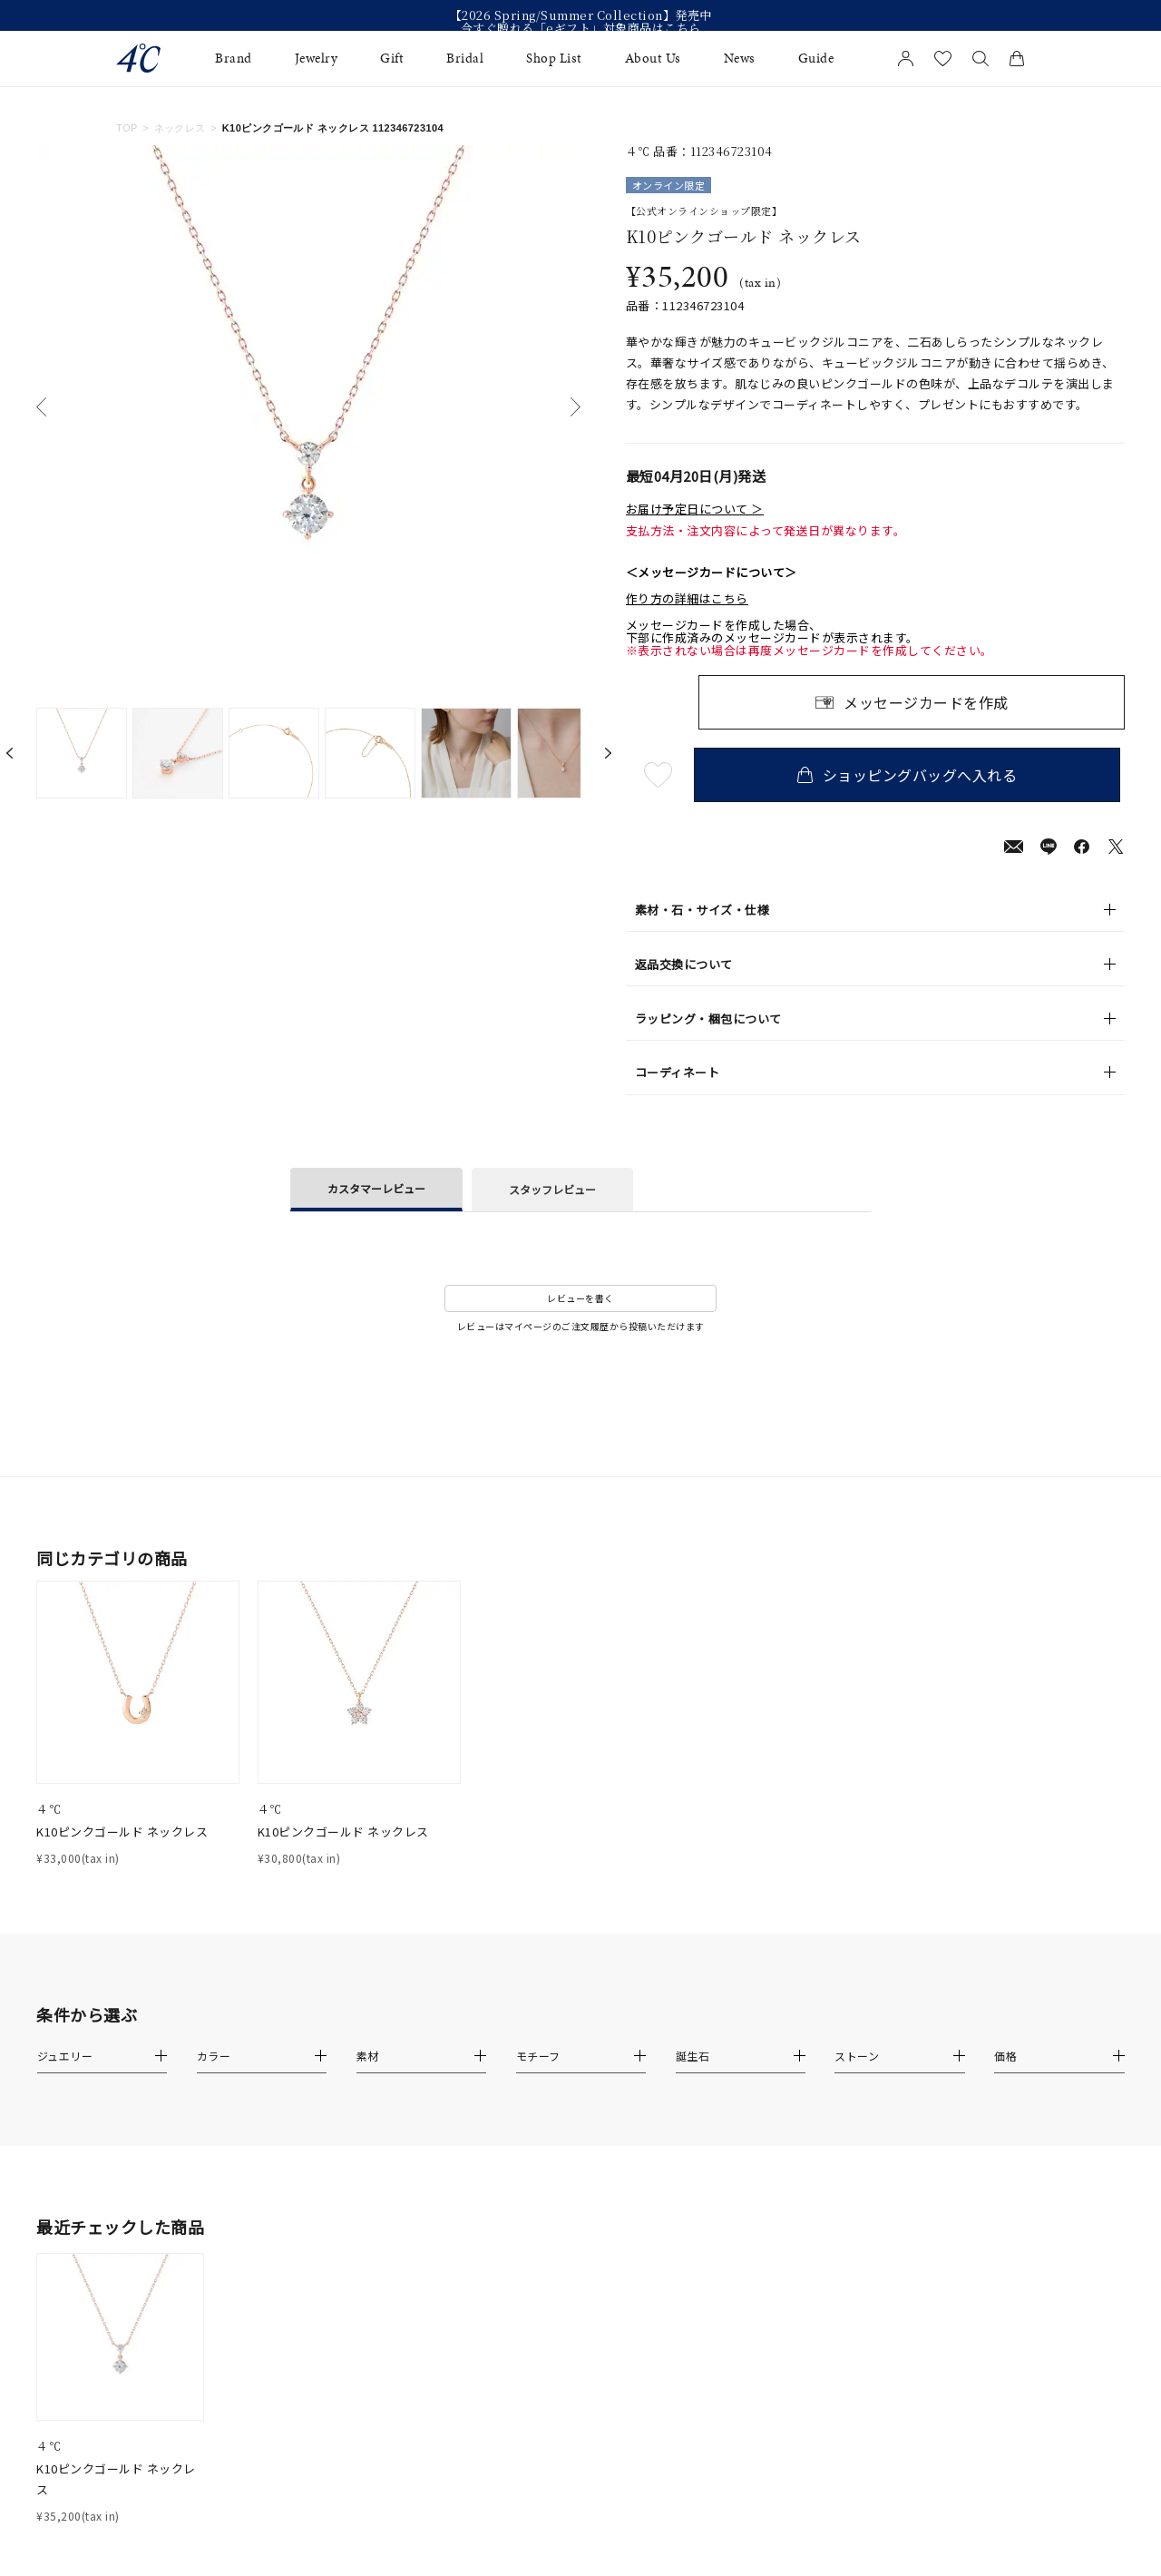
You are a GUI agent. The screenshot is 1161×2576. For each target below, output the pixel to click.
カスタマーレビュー (376, 1188)
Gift (392, 58)
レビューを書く (580, 1298)
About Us (653, 58)
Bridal (464, 58)
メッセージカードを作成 (926, 702)
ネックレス (180, 127)
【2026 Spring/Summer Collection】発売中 (581, 15)
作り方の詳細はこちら (687, 599)
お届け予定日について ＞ (695, 509)
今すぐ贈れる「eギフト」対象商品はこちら (581, 28)
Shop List (554, 58)
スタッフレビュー (552, 1189)
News (740, 58)
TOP (127, 127)
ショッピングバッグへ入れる (911, 775)
